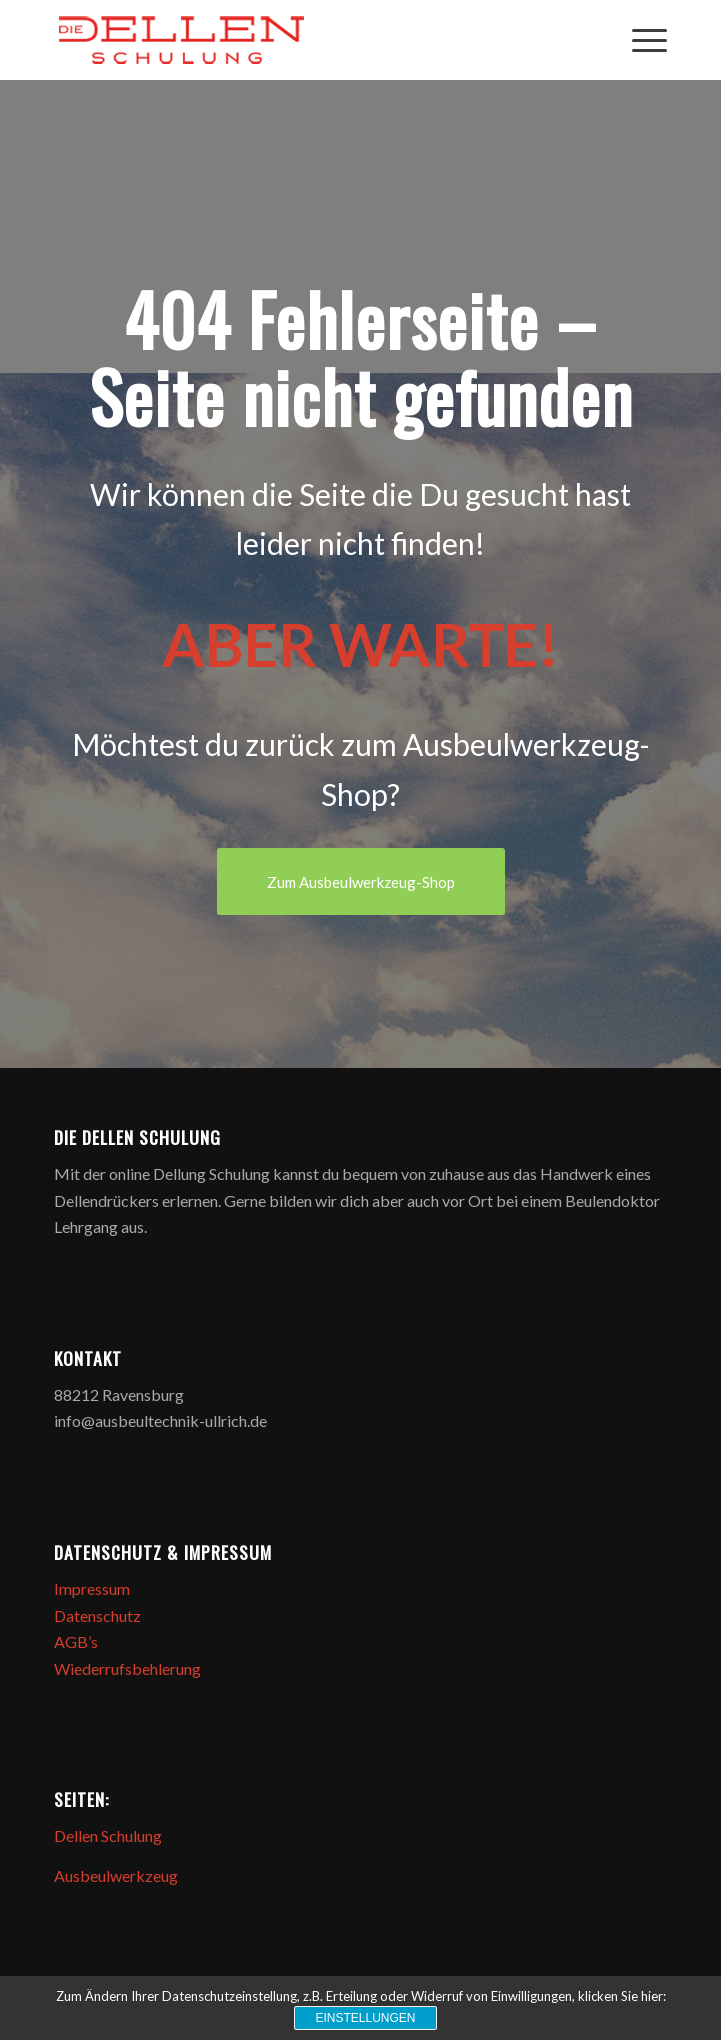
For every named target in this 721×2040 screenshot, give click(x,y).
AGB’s (76, 1641)
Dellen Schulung (108, 1835)
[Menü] (639, 40)
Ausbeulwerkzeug (116, 1875)
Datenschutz (97, 1615)
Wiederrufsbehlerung (127, 1668)
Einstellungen (365, 2018)
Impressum (92, 1588)
